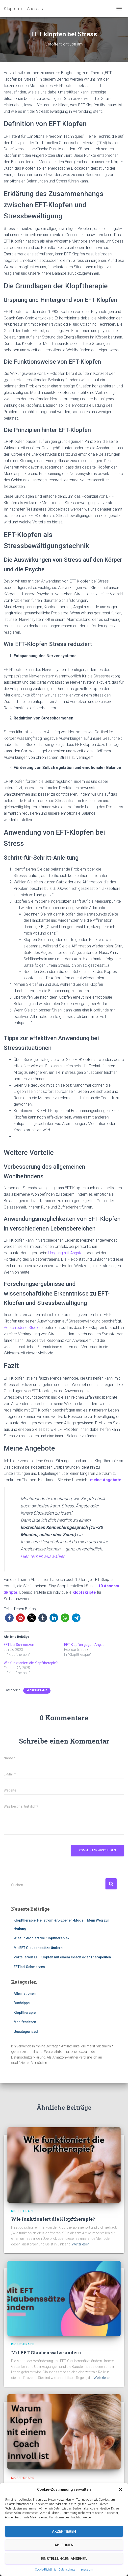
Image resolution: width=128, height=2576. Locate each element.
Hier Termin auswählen (43, 1556)
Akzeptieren (64, 2531)
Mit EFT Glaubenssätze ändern (38, 1948)
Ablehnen (64, 2545)
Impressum (85, 2569)
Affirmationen (25, 1993)
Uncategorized (26, 2032)
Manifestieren (25, 2022)
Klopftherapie (37, 1690)
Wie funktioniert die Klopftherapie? (31, 1663)
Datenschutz (67, 2569)
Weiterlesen (81, 2244)
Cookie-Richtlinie (45, 2569)
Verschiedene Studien (22, 1327)
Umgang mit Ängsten (66, 1253)
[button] (120, 2489)
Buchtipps (22, 2003)
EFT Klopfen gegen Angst (84, 1645)
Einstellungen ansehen (64, 2558)
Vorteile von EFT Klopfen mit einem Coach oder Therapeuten (62, 1957)
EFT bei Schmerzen (19, 1645)
